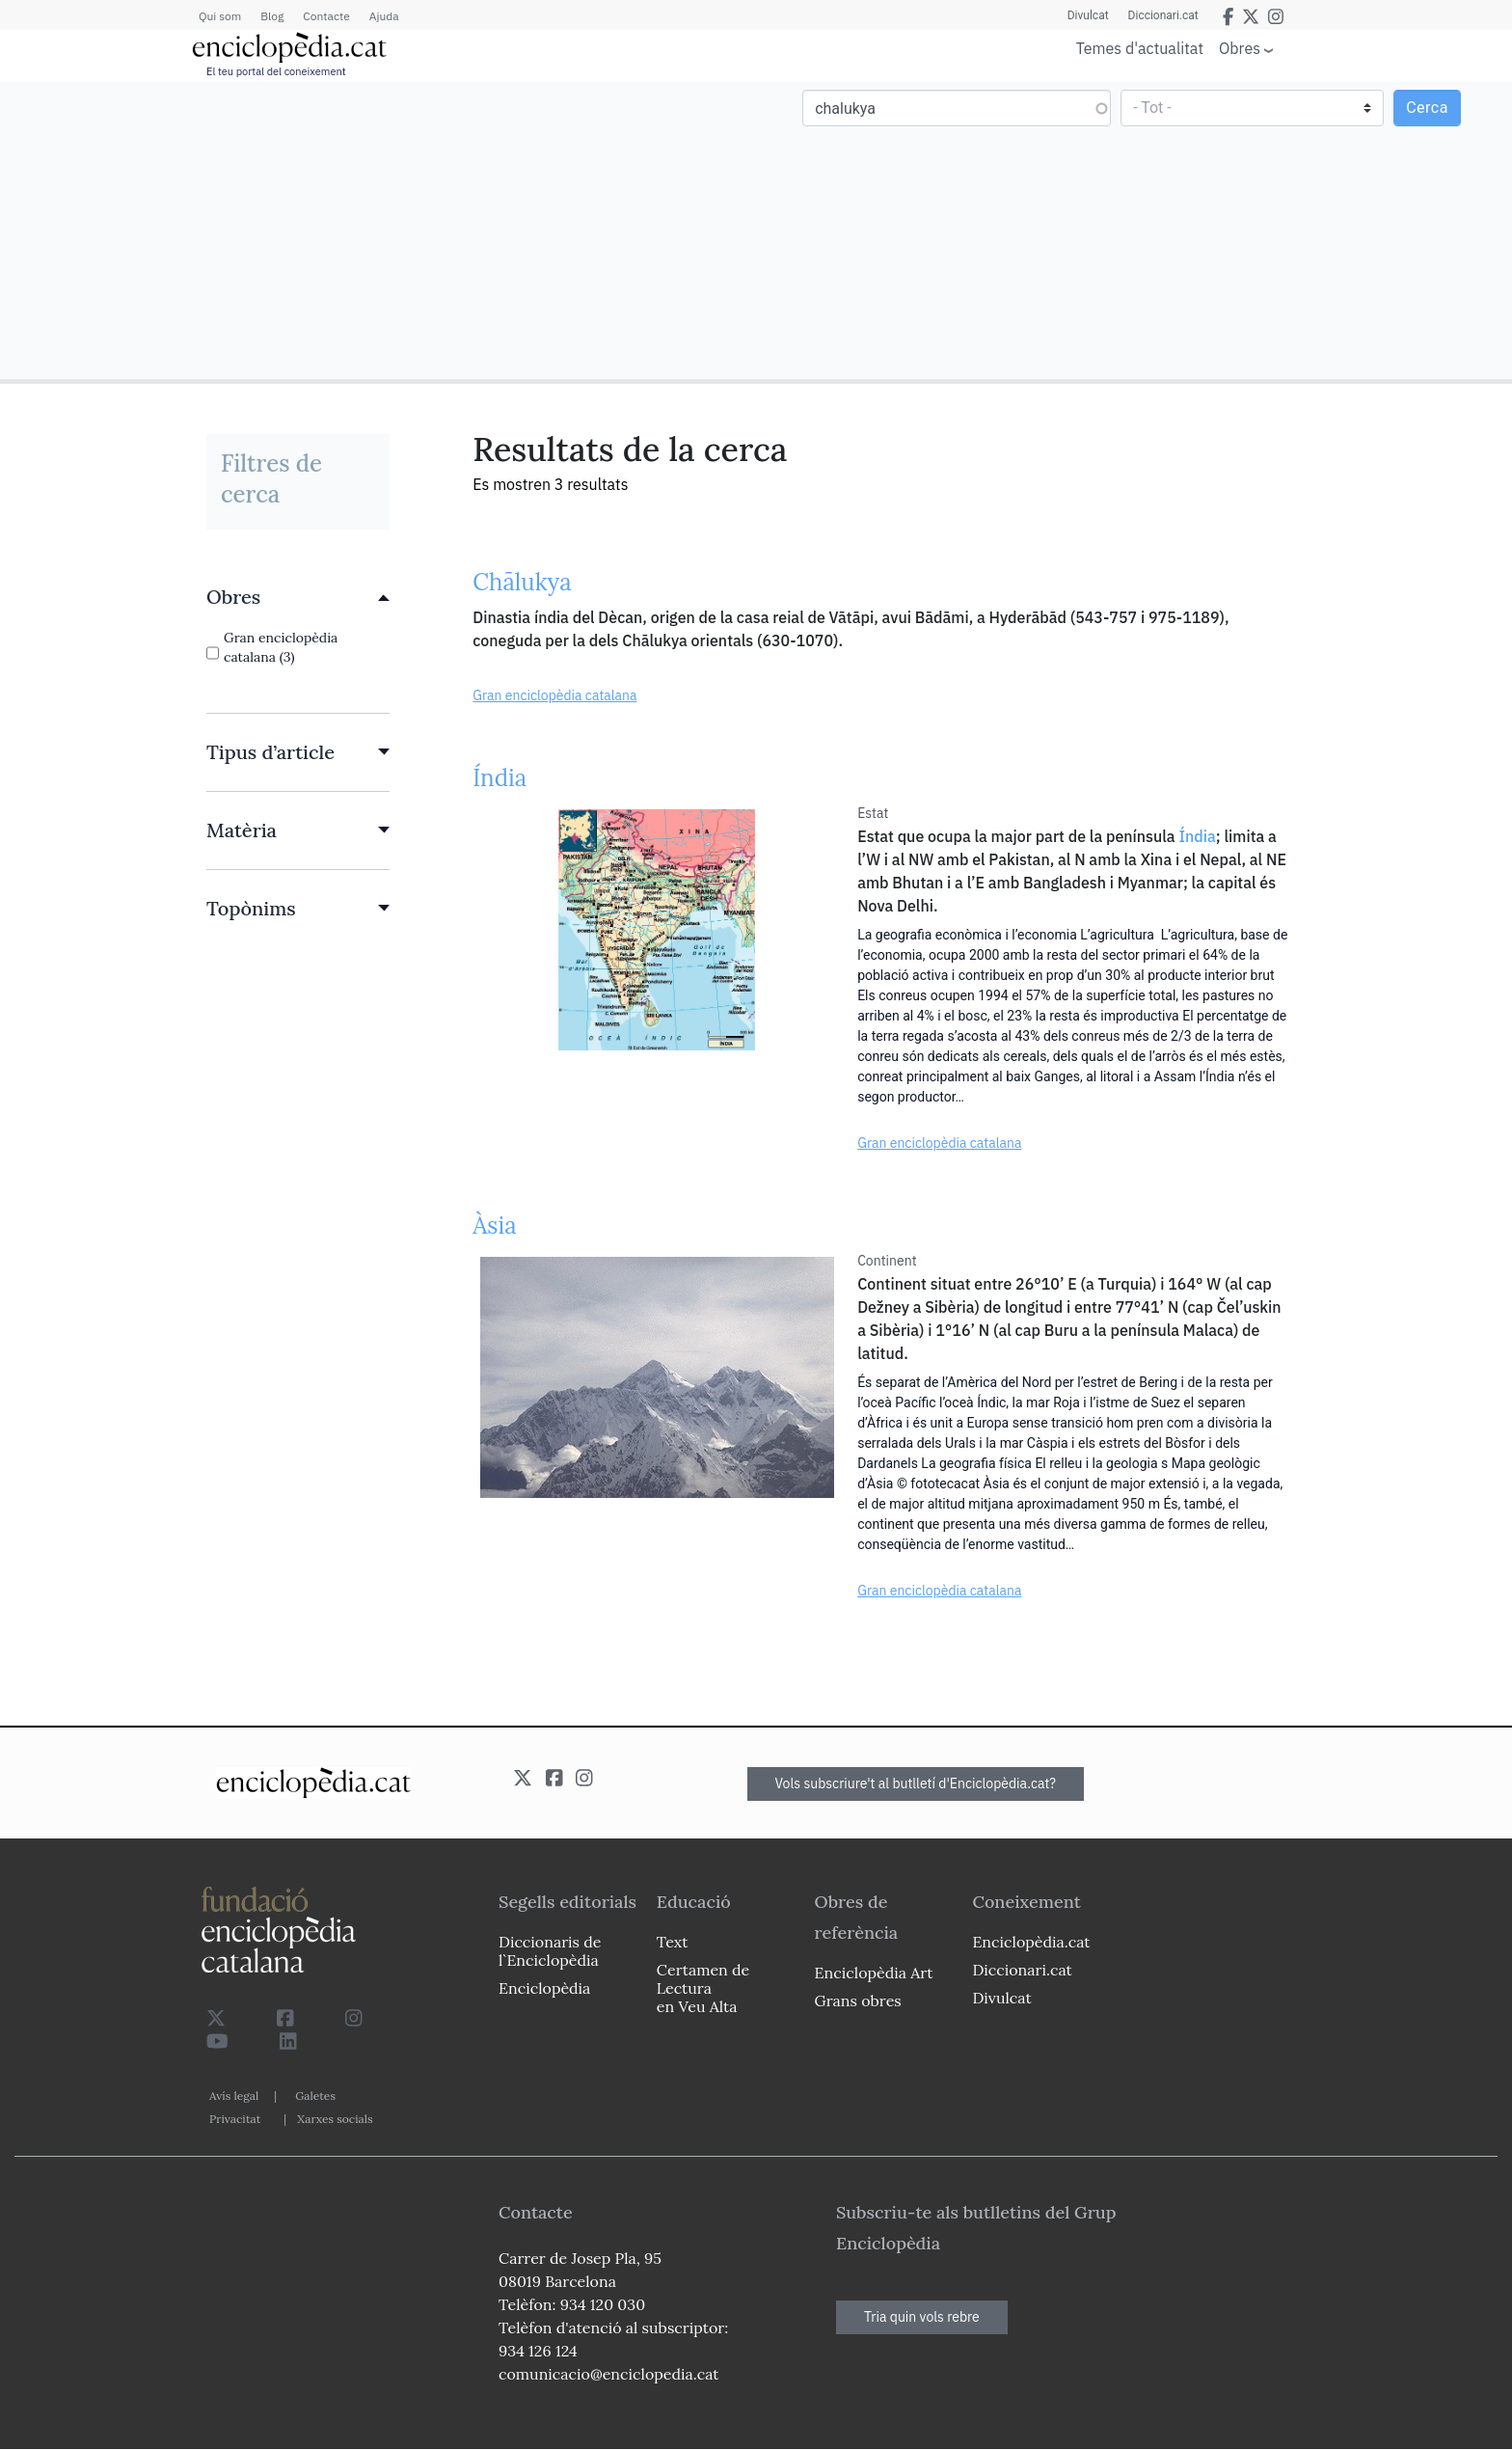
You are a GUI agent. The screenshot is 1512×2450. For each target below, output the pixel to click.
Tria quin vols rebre (922, 2317)
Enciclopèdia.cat (1031, 1941)
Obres (1239, 48)
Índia (499, 778)
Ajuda (384, 16)
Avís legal (233, 2095)
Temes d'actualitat (1139, 48)
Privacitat (234, 2118)
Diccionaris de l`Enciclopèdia (550, 1951)
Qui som (220, 16)
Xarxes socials (334, 2118)
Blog (272, 16)
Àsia (494, 1225)
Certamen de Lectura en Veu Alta (703, 1988)
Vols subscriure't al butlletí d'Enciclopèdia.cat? (916, 1783)
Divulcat (1088, 15)
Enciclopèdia (544, 1988)
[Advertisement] (380, 230)
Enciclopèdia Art (874, 1972)
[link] (298, 597)
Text (672, 1941)
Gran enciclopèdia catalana (554, 695)
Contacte (326, 16)
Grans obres (858, 2000)
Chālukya (521, 582)
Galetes (315, 2095)
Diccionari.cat (1163, 15)
